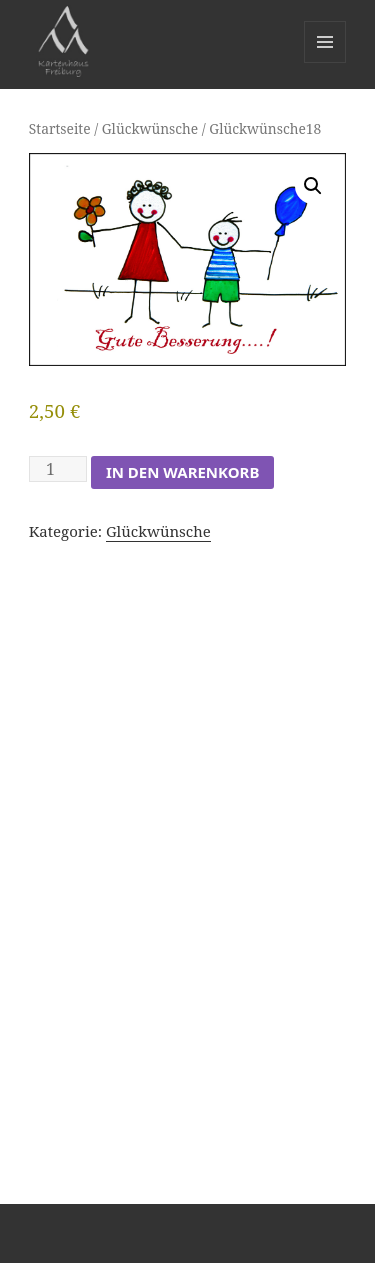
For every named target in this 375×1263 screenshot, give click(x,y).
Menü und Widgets (325, 62)
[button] (313, 186)
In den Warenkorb (182, 472)
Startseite (60, 128)
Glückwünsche (150, 128)
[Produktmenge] (58, 469)
